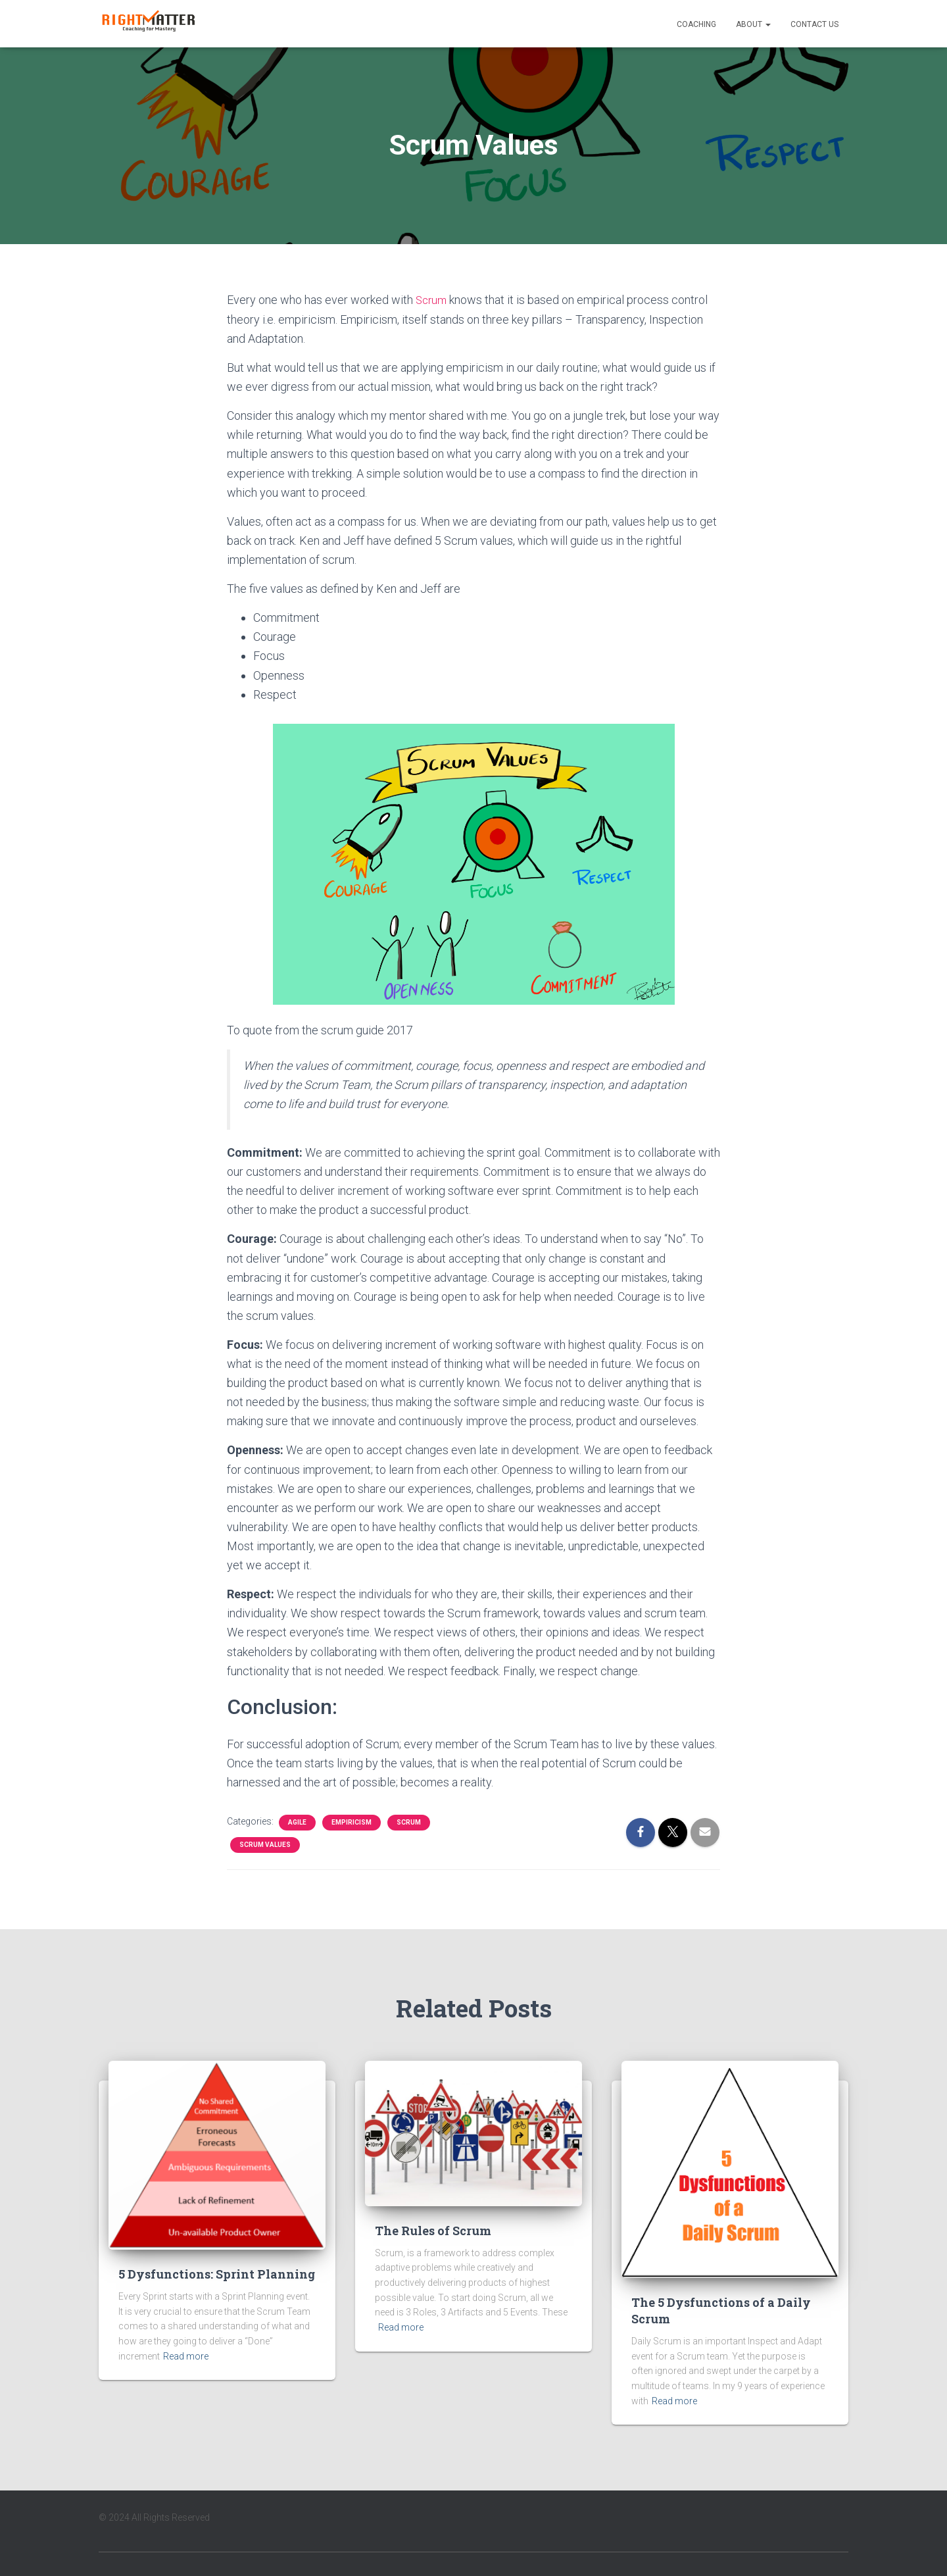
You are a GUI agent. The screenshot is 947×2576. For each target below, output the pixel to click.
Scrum (432, 300)
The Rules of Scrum (433, 2230)
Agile (297, 1821)
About (753, 24)
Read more (185, 2355)
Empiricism (351, 1821)
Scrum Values (265, 1844)
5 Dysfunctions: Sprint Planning (216, 2273)
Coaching (696, 24)
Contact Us (814, 24)
